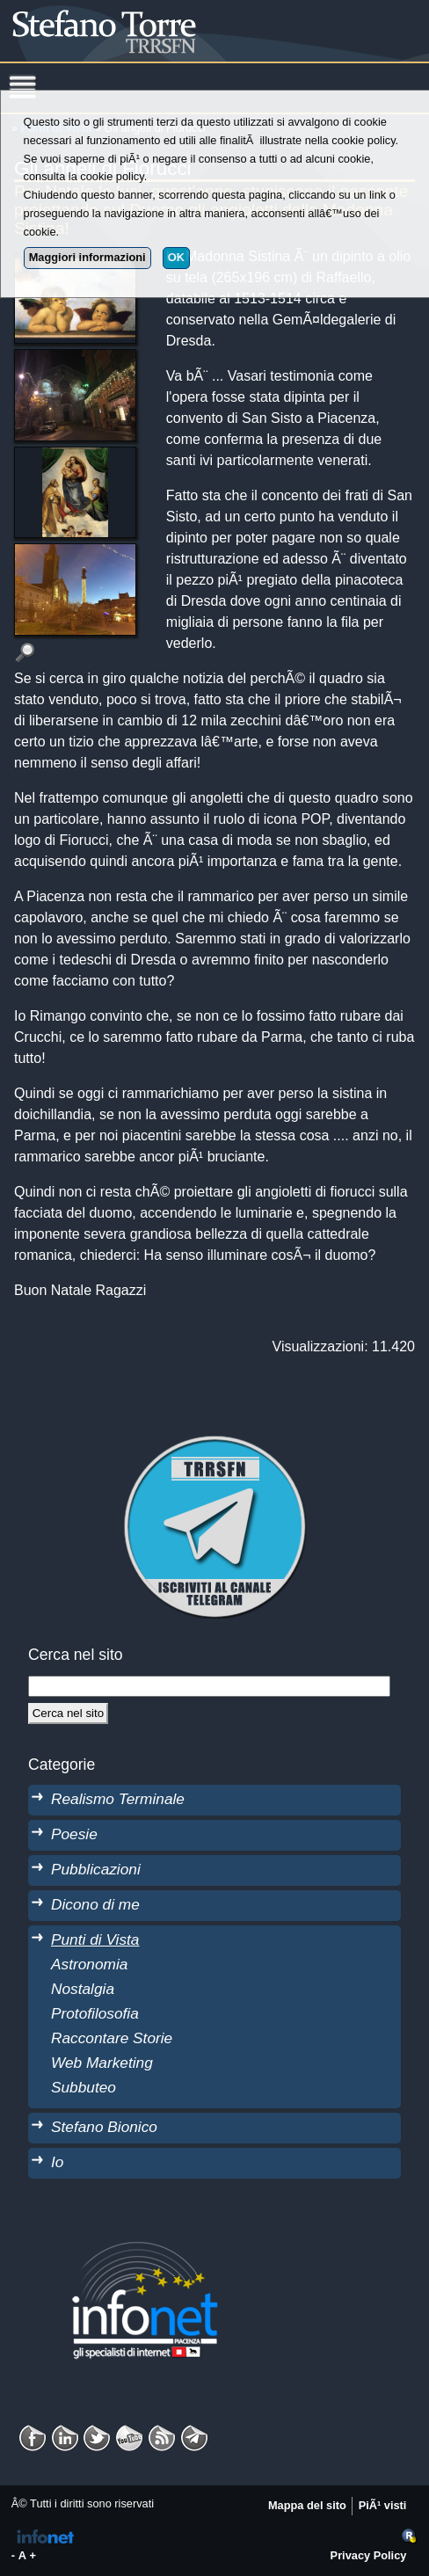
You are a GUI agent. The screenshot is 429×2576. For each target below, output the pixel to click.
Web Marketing (102, 2062)
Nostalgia (82, 1988)
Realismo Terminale (118, 1799)
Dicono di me (95, 1904)
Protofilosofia (95, 2013)
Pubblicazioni (96, 1869)
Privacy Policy (369, 2555)
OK (176, 257)
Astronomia (89, 1964)
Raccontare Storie (111, 2038)
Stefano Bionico (104, 2127)
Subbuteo (83, 2087)
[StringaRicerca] (209, 1686)
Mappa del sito (307, 2505)
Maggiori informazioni (87, 257)
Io (57, 2162)
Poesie (74, 1834)
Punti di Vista (95, 1939)
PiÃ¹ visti (383, 2505)
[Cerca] (68, 1713)
